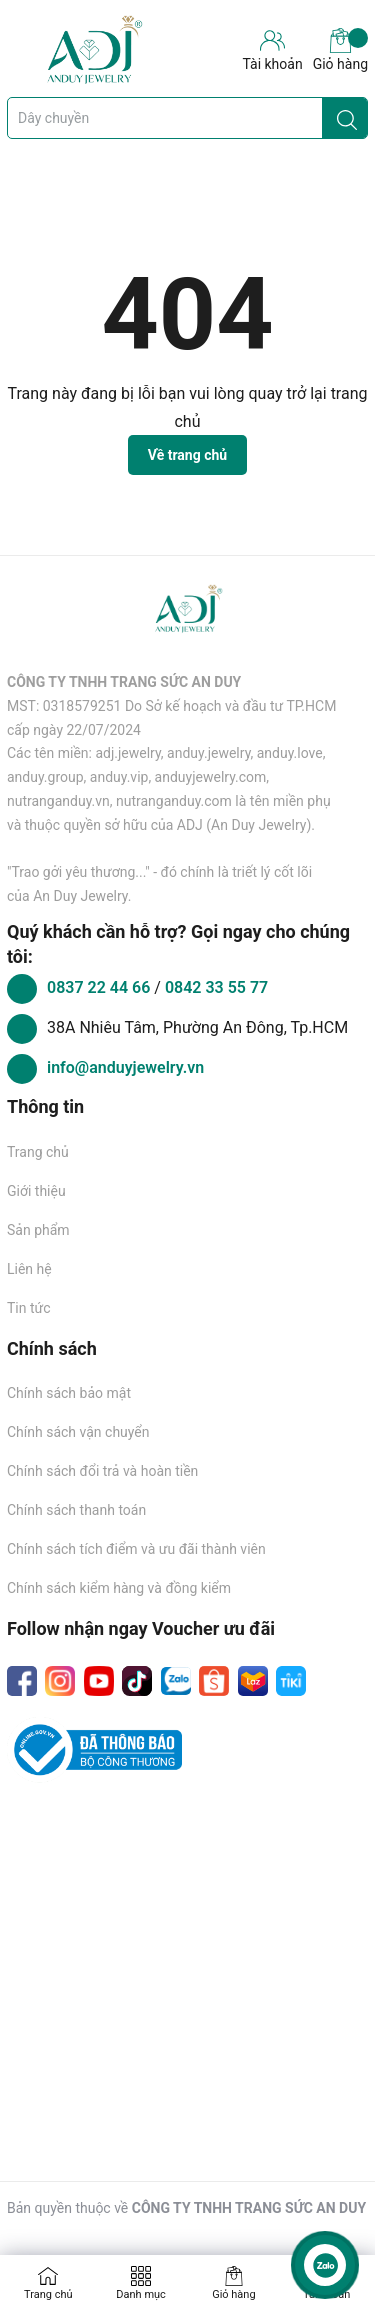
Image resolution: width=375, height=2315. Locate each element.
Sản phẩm (38, 1230)
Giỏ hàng (340, 50)
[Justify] (347, 118)
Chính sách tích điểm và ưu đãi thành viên (136, 1549)
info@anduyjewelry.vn (125, 1067)
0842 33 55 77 (216, 987)
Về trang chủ (187, 455)
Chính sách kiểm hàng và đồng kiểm (119, 1588)
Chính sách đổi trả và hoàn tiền (102, 1471)
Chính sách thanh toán (76, 1510)
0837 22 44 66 (100, 987)
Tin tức (29, 1308)
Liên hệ (29, 1269)
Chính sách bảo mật (69, 1393)
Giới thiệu (36, 1191)
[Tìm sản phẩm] (187, 118)
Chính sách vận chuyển (78, 1432)
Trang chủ (38, 1152)
